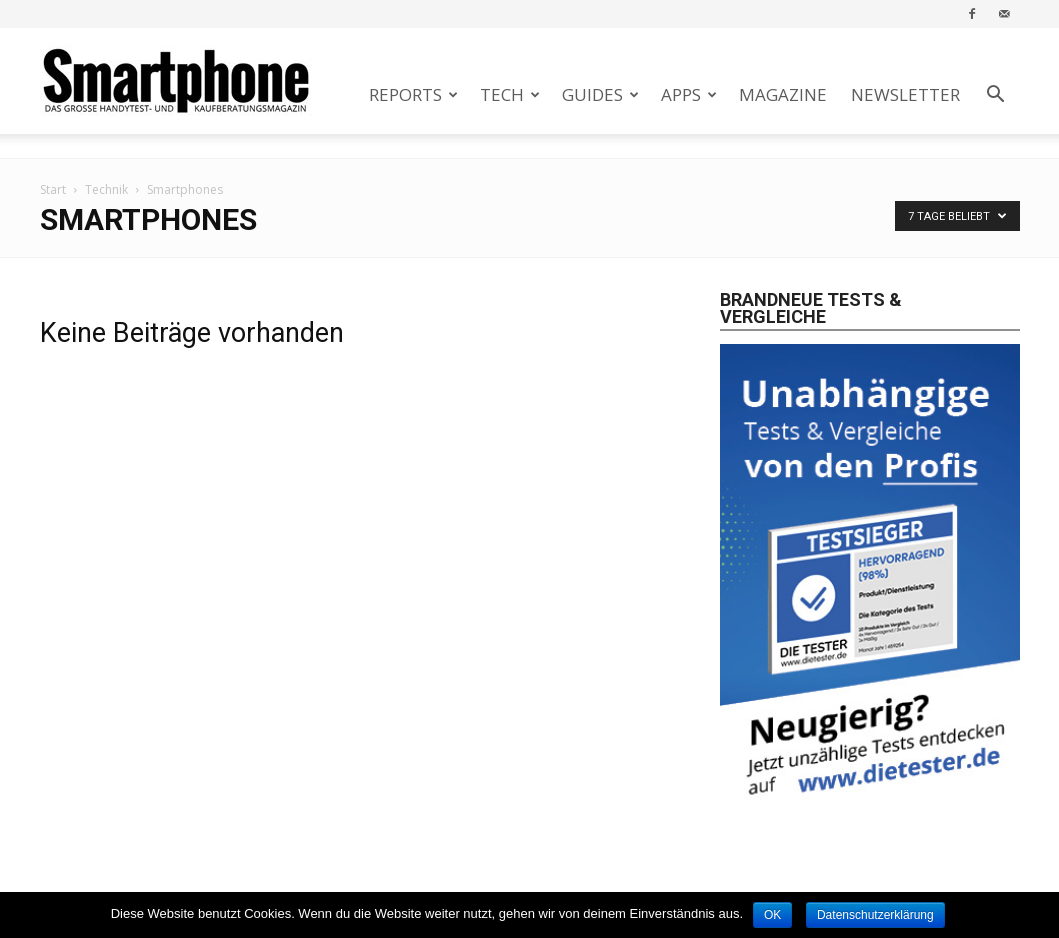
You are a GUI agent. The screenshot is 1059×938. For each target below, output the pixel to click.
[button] (996, 96)
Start (53, 189)
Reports (413, 94)
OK (772, 915)
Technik (106, 189)
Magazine (783, 94)
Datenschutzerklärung (875, 915)
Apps (689, 94)
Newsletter (905, 94)
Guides (600, 94)
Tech (510, 94)
